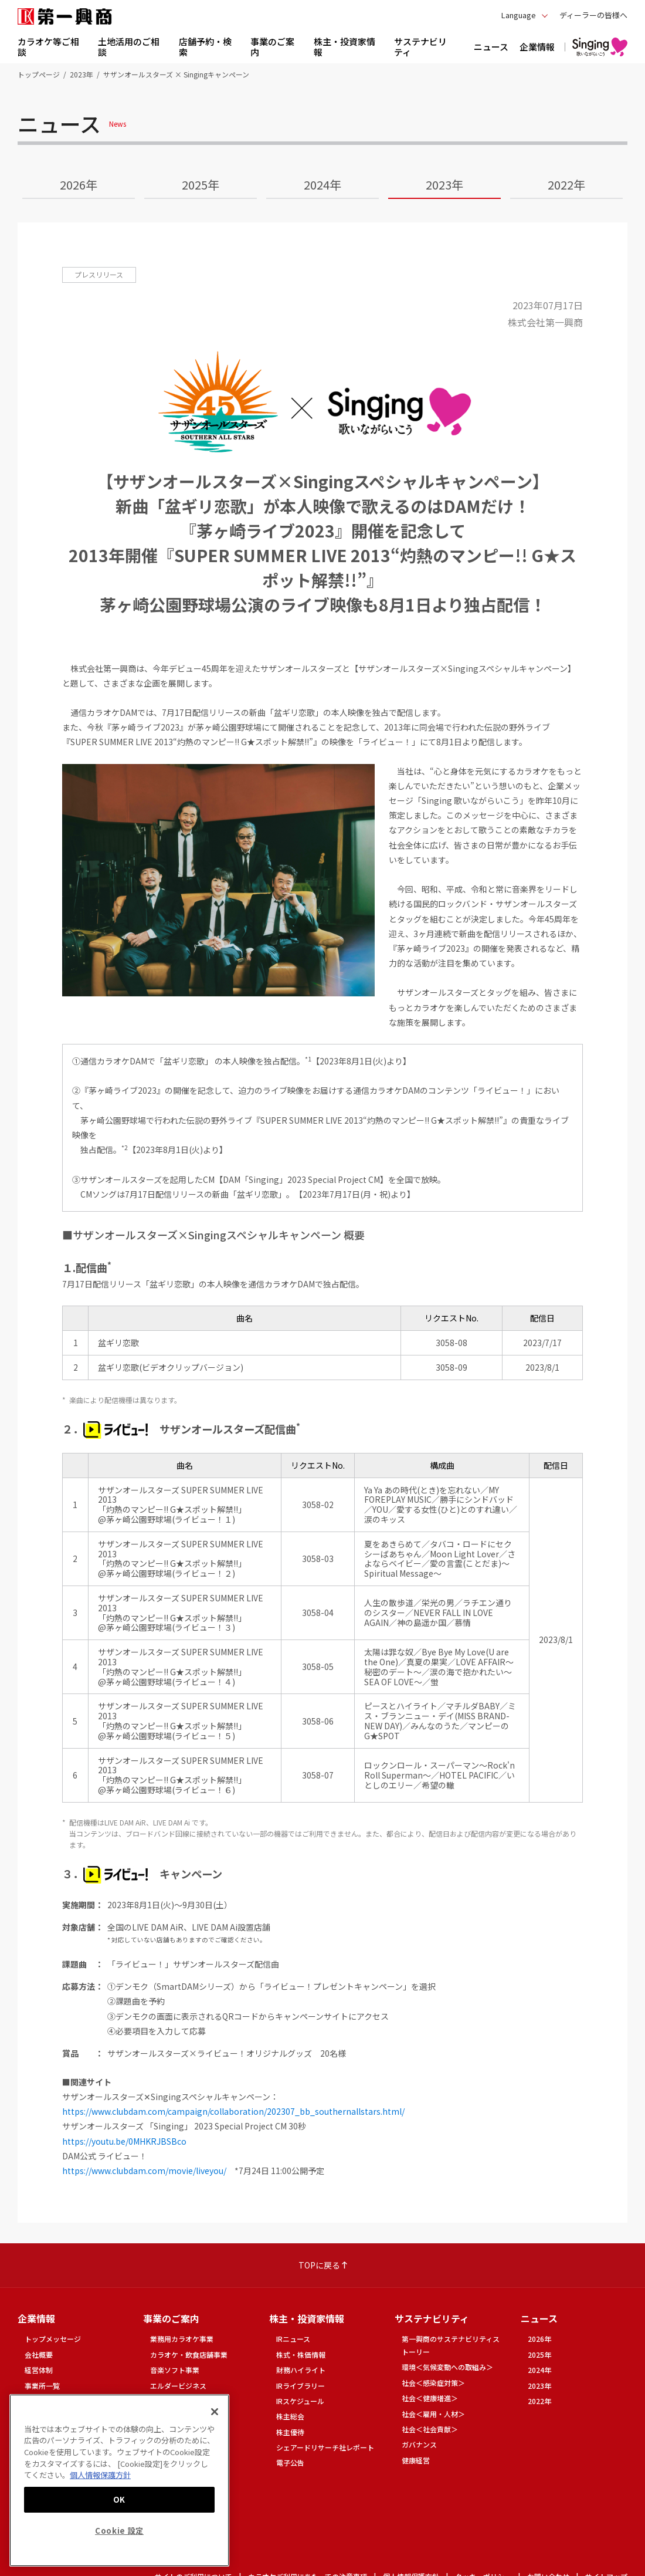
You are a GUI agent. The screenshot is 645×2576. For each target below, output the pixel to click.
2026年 (78, 184)
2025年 (200, 184)
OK (119, 2499)
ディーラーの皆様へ (593, 15)
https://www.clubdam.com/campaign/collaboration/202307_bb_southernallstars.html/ (233, 2111)
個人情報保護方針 (100, 2474)
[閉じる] (215, 2412)
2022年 (566, 184)
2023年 (81, 74)
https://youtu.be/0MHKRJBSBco (124, 2141)
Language (518, 15)
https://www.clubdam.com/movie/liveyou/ (144, 2170)
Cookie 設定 (119, 2530)
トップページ (39, 74)
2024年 (322, 184)
